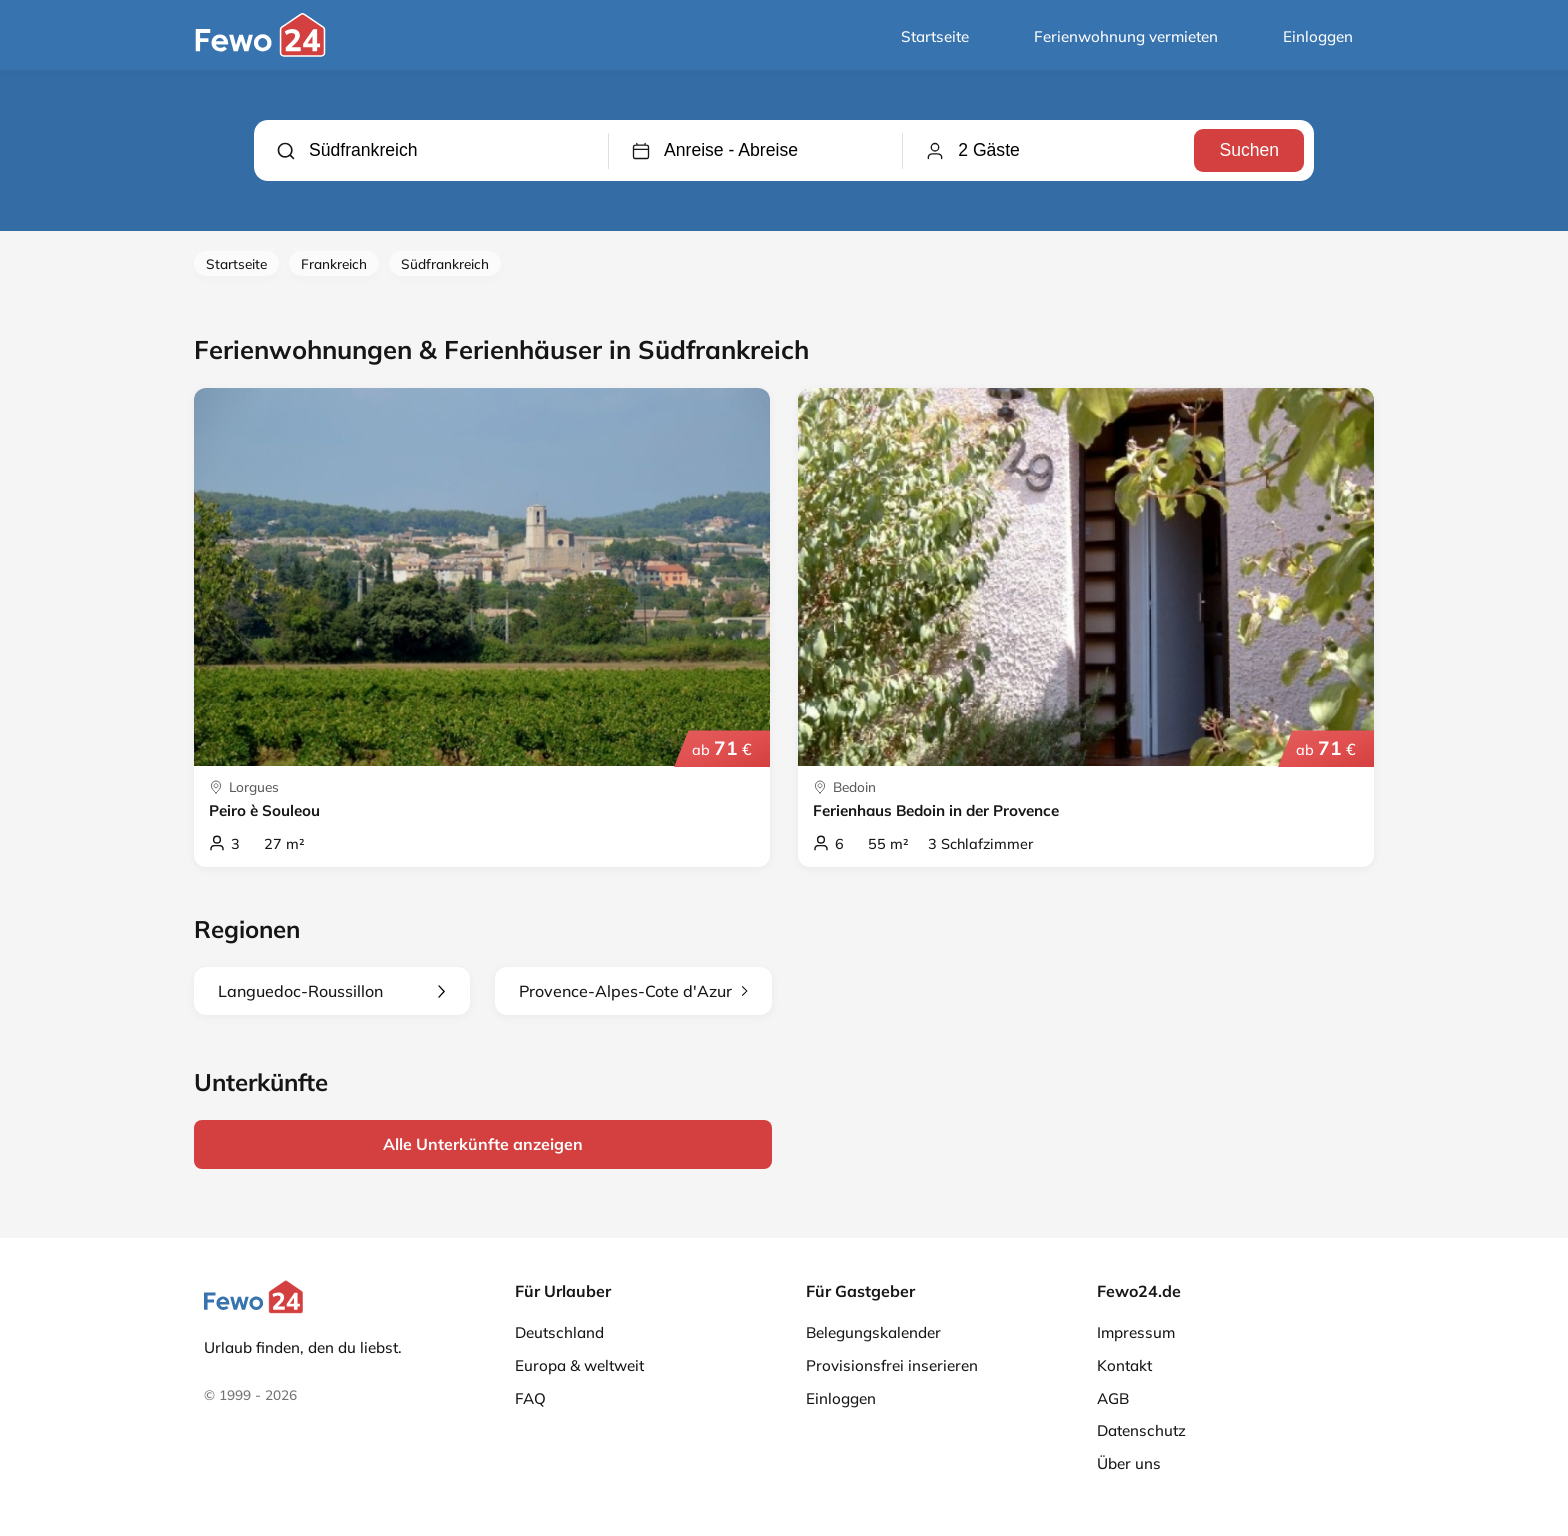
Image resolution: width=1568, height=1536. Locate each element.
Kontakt (1124, 1365)
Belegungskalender (873, 1332)
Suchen (1249, 150)
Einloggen (1318, 36)
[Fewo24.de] (263, 52)
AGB (1113, 1398)
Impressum (1136, 1332)
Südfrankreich (445, 263)
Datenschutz (1141, 1430)
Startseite (935, 36)
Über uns (1129, 1463)
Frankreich (334, 263)
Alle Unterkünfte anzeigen (483, 1144)
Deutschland (559, 1332)
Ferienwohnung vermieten (1126, 36)
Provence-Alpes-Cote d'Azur (633, 991)
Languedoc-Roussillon (332, 991)
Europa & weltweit (579, 1365)
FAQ (530, 1398)
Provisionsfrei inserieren (892, 1365)
